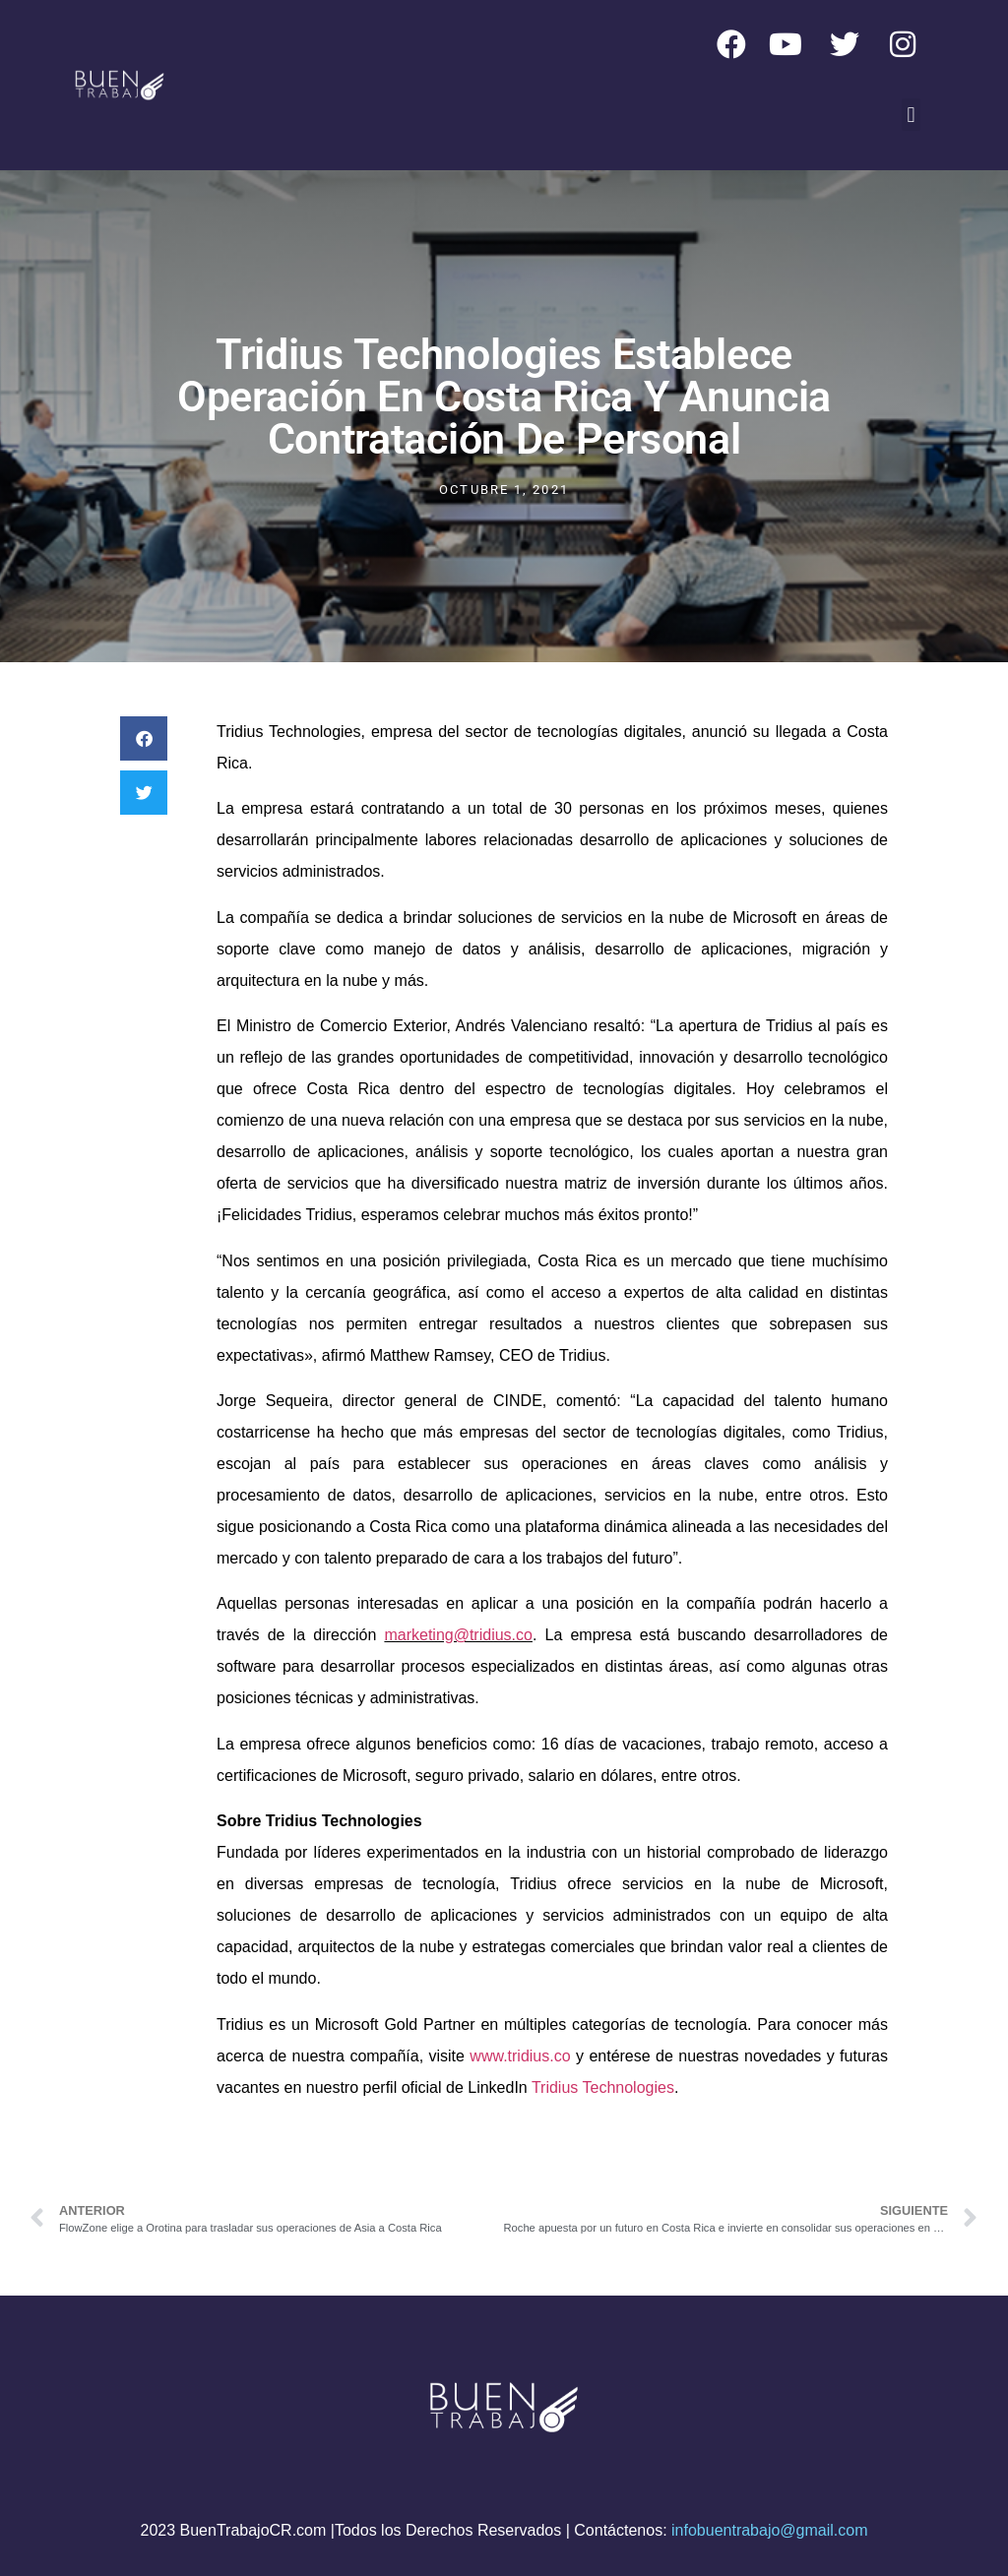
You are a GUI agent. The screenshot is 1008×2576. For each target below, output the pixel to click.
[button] (911, 114)
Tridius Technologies (603, 2087)
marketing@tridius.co (458, 1634)
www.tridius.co (520, 2056)
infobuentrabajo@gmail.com (769, 2530)
